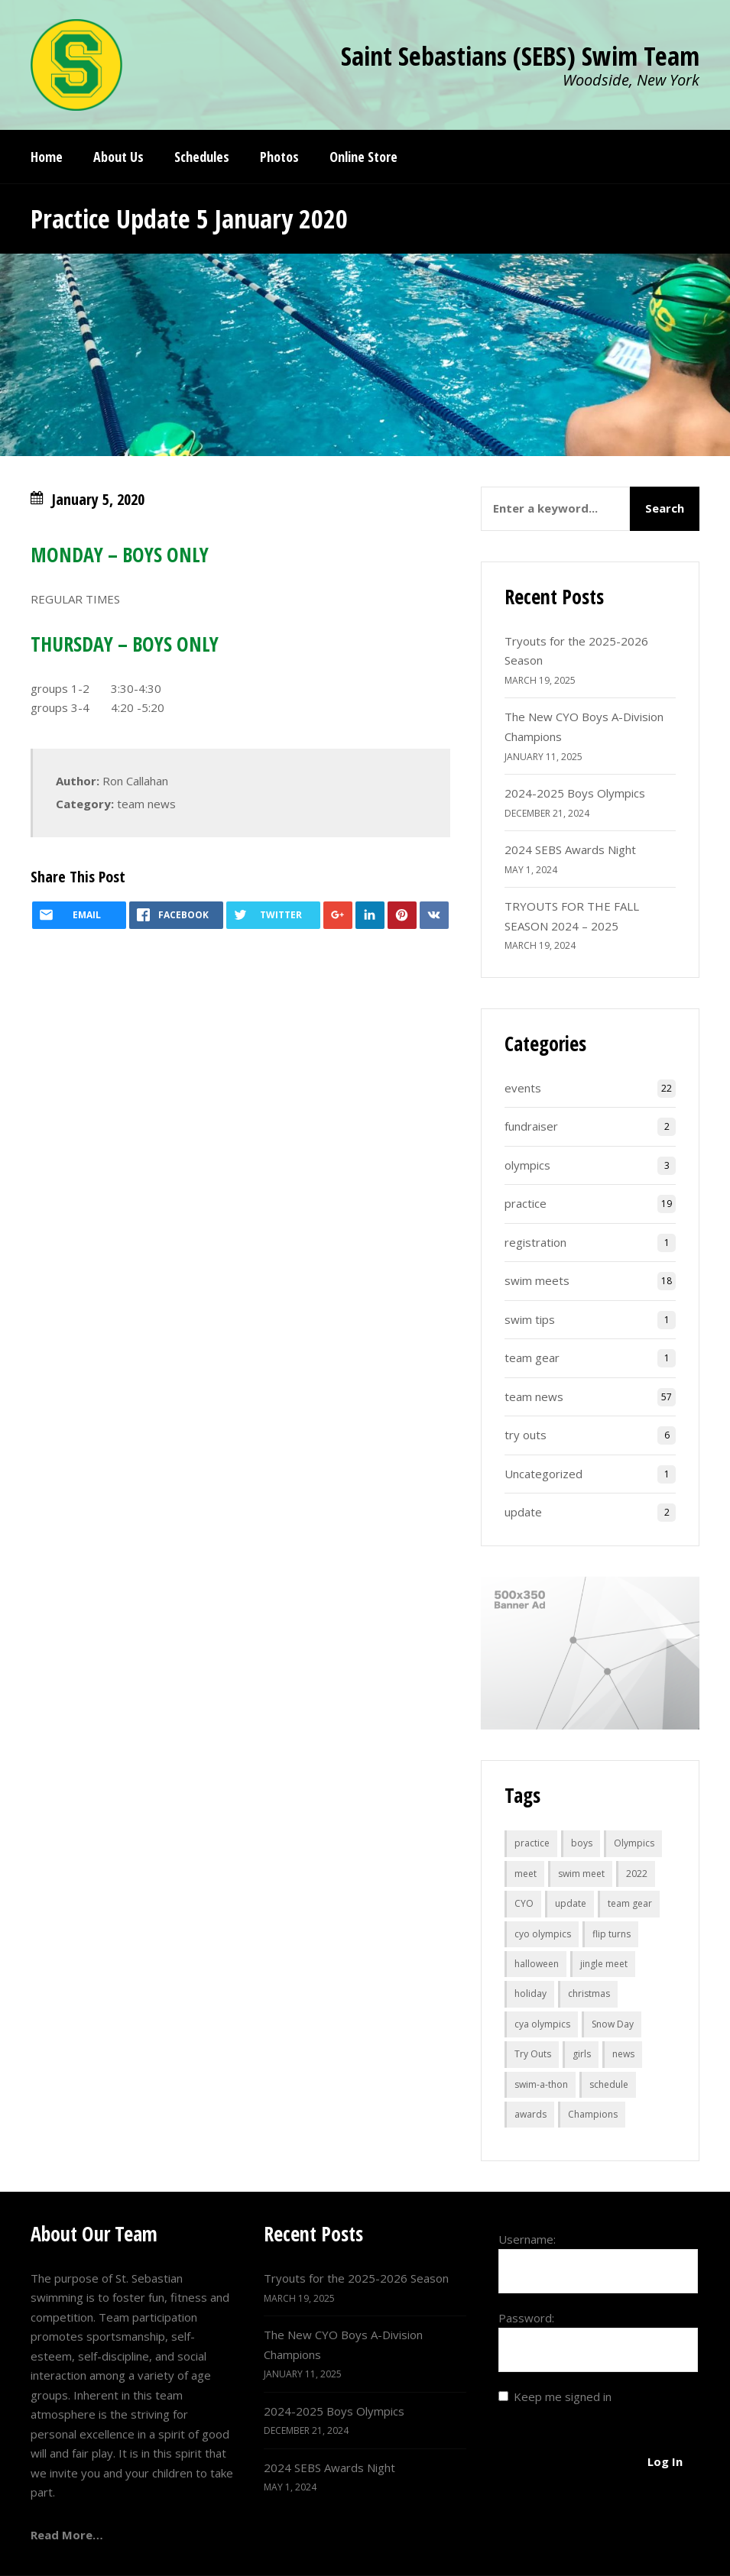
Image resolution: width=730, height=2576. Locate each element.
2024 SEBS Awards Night (570, 849)
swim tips (530, 1319)
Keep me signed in (563, 2396)
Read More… (67, 2534)
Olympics (634, 1843)
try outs (526, 1434)
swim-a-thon (541, 2084)
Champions (593, 2114)
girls (582, 2053)
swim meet (581, 1873)
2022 (636, 1873)
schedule (608, 2084)
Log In (665, 2461)
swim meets (537, 1280)
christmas (589, 1993)
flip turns (611, 1933)
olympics (527, 1165)
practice (526, 1203)
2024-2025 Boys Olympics (575, 793)
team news (146, 803)
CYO (524, 1903)
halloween (536, 1963)
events (523, 1087)
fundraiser (531, 1126)
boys (581, 1843)
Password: (526, 2317)
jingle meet (604, 1963)
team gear (532, 1357)
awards (530, 2114)
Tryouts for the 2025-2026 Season (356, 2278)
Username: (527, 2239)
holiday (530, 1993)
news (623, 2053)
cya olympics (542, 2024)
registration (535, 1242)
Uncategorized (543, 1473)
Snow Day (613, 2024)
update (523, 1511)
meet (525, 1873)
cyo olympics (542, 1933)
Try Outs (532, 2053)
